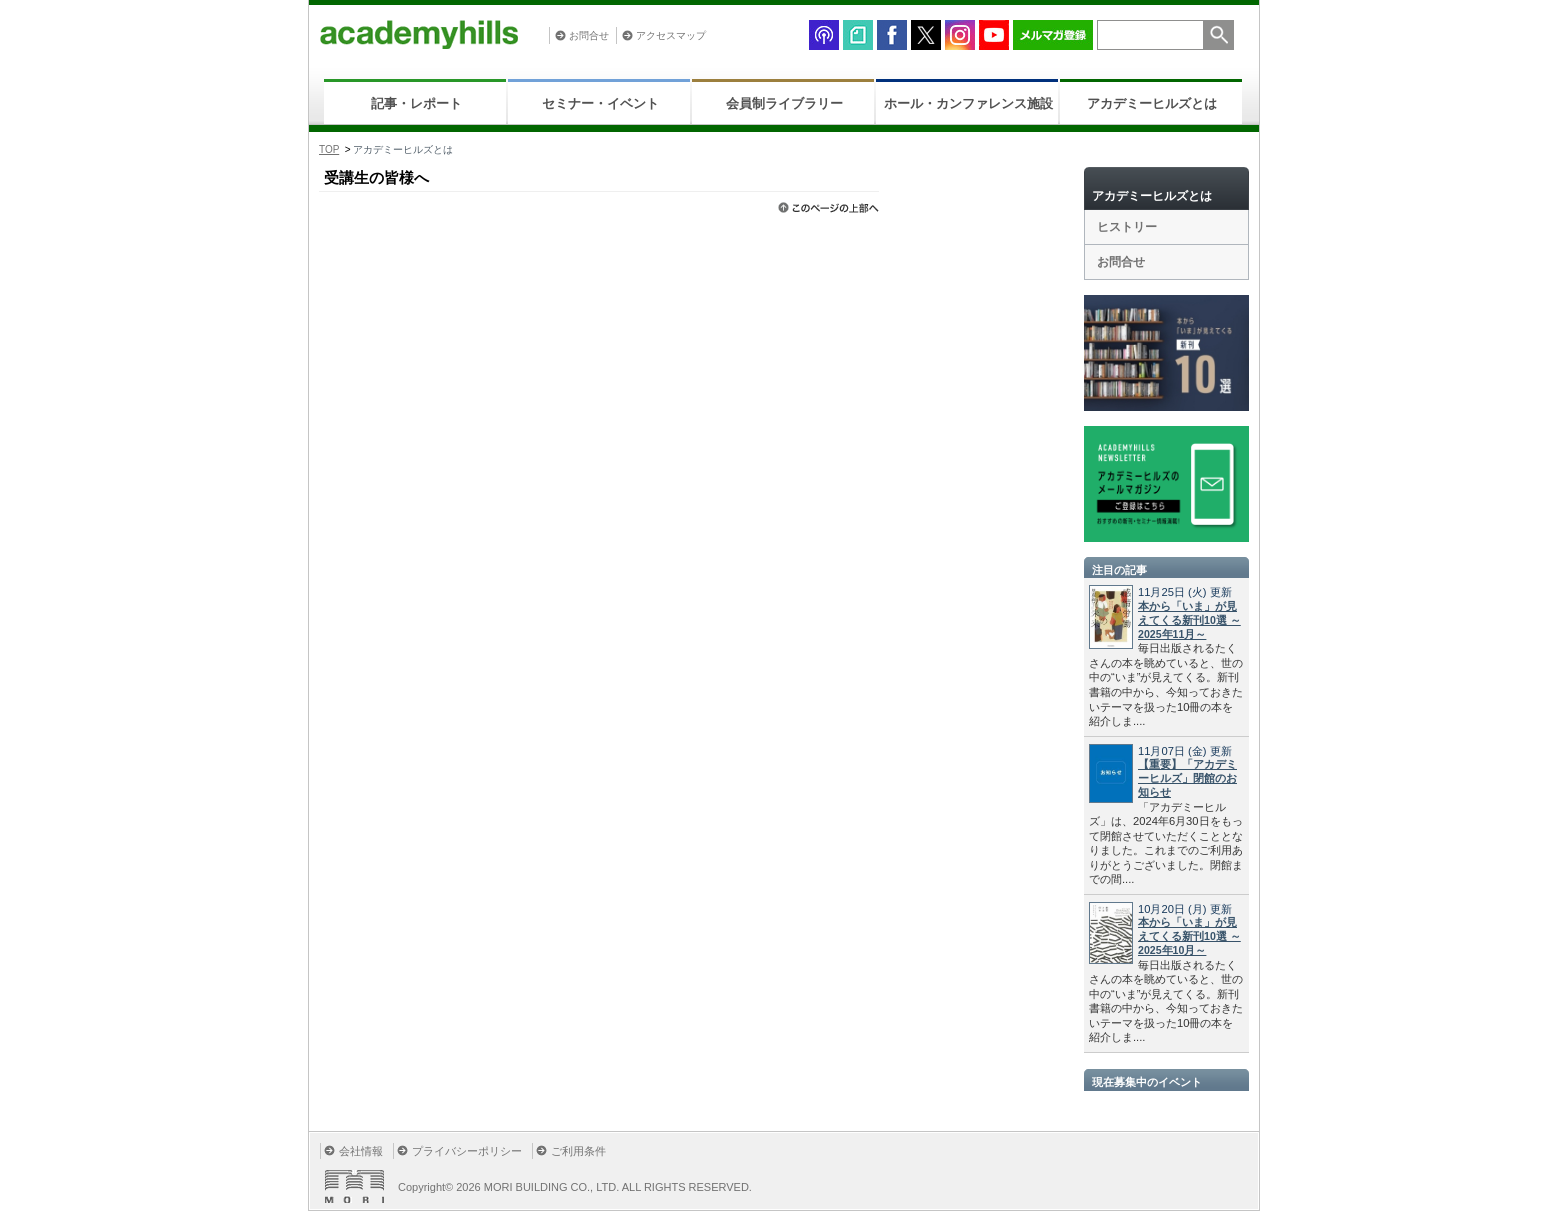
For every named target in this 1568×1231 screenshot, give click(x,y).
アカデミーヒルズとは (1152, 103)
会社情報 (361, 1151)
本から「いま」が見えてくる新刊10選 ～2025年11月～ (1189, 620)
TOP (329, 149)
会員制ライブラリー (784, 103)
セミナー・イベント (600, 103)
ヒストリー (1127, 227)
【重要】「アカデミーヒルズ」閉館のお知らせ (1187, 778)
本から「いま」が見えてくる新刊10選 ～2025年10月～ (1189, 936)
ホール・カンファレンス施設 (968, 103)
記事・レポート (416, 103)
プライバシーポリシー (467, 1151)
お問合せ (589, 35)
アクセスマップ (671, 35)
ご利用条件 (578, 1151)
